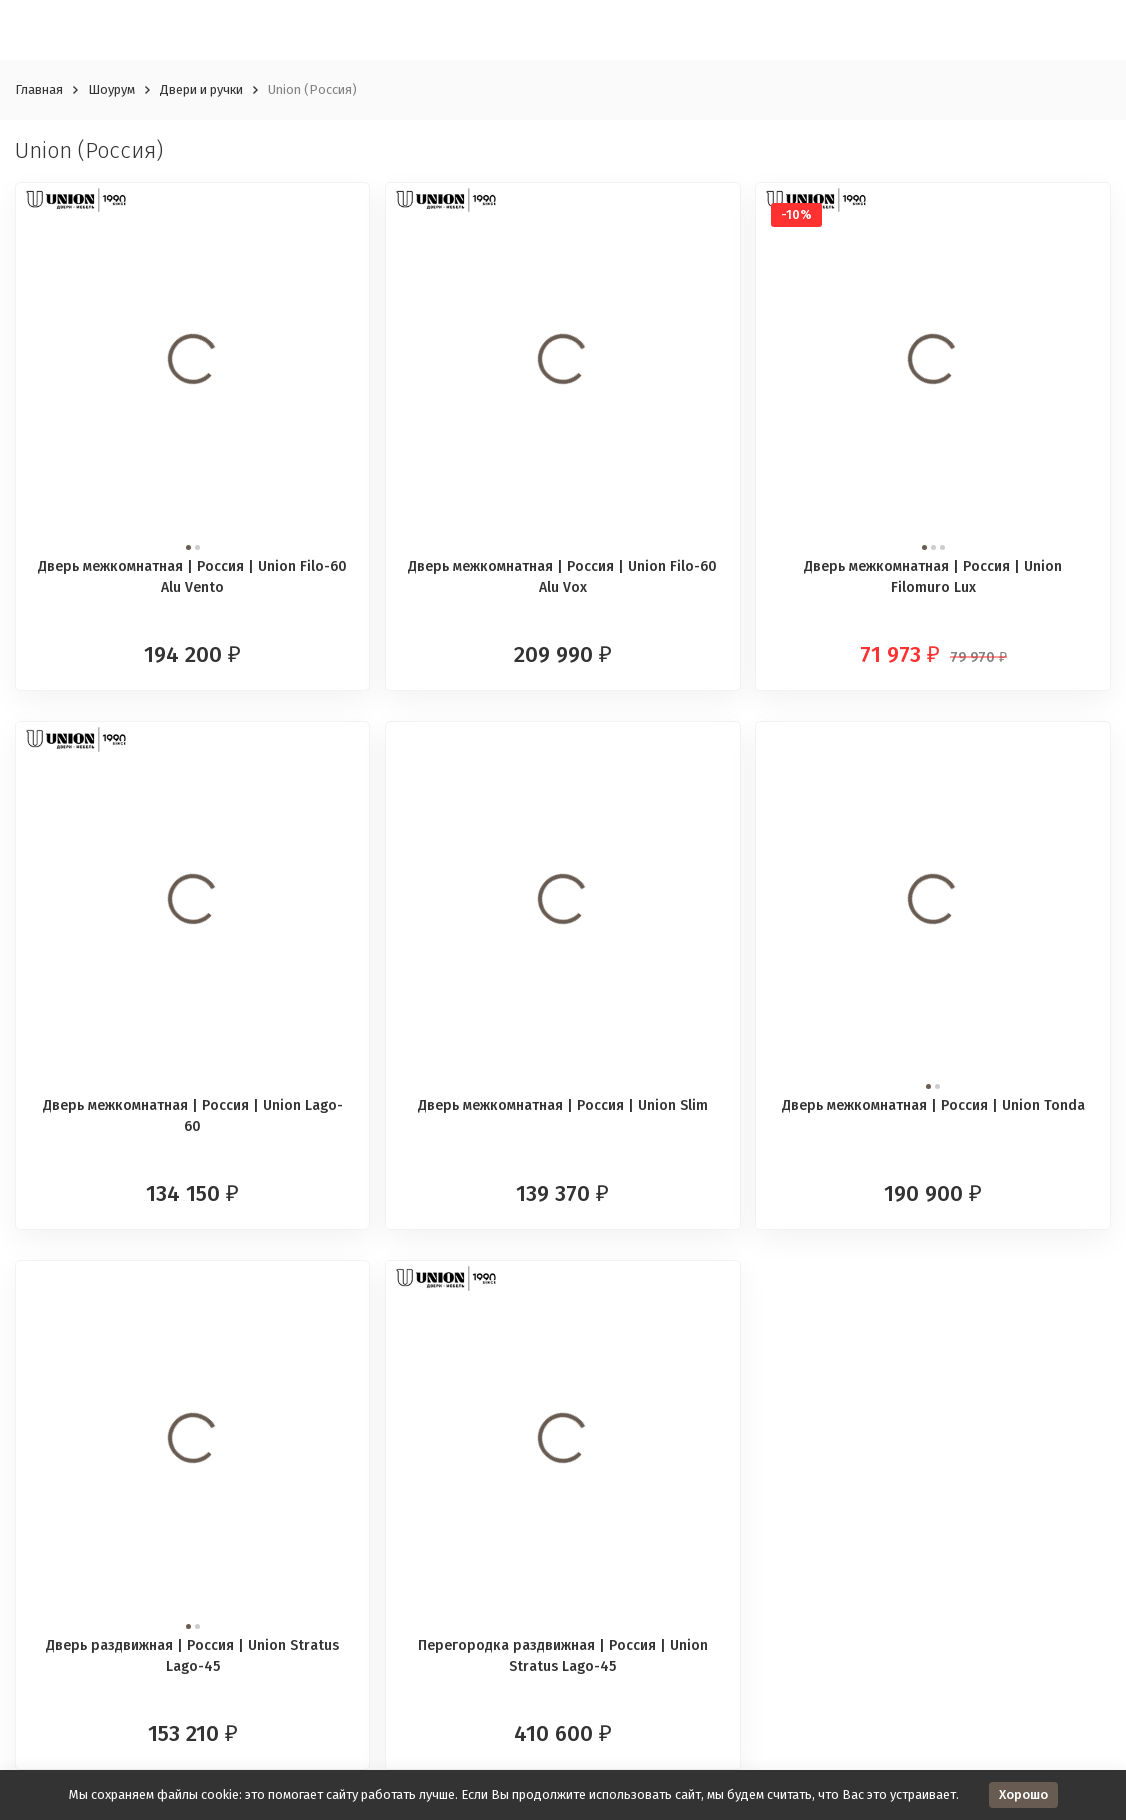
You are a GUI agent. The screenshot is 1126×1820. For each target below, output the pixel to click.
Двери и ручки (201, 89)
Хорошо (1023, 1794)
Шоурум (111, 89)
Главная (39, 89)
